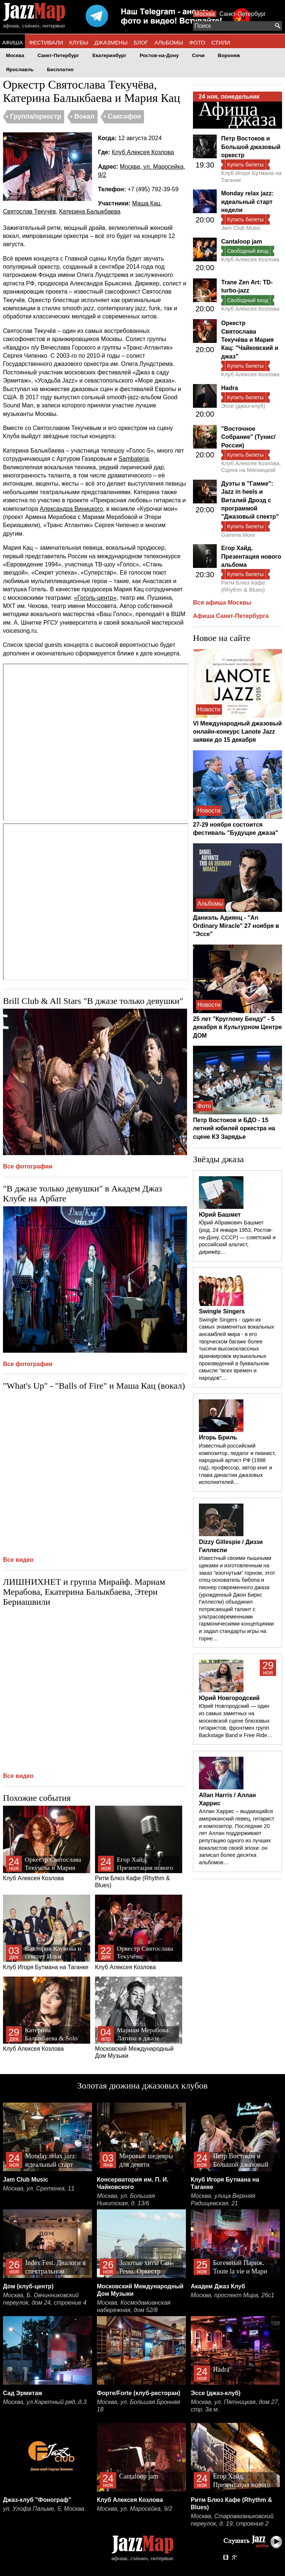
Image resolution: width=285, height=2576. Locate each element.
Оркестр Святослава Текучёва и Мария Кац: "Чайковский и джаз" (249, 340)
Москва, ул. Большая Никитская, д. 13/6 (126, 2199)
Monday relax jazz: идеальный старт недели (247, 201)
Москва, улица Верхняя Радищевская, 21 (223, 2199)
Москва (204, 14)
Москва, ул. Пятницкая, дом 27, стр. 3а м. (235, 2406)
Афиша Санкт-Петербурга (231, 616)
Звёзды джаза (218, 1159)
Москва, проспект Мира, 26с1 (232, 2295)
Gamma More (238, 535)
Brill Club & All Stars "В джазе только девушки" (93, 1001)
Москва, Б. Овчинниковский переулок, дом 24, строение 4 (44, 2299)
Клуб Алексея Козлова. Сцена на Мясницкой (251, 466)
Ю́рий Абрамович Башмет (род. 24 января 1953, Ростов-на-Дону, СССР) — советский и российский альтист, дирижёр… (237, 1237)
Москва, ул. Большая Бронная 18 (138, 2406)
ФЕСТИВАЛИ (46, 42)
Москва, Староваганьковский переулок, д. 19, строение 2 (232, 2520)
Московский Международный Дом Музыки (138, 2018)
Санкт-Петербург (242, 14)
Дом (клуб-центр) (28, 2286)
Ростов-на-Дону (159, 55)
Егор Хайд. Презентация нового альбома (251, 556)
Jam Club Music (241, 228)
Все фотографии (27, 1166)
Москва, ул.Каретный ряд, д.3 (44, 2402)
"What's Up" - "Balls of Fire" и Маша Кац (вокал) (94, 1385)
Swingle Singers (222, 1311)
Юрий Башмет (219, 1214)
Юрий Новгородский (229, 1698)
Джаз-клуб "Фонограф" (37, 2500)
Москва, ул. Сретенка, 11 (39, 2188)
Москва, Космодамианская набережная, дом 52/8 (133, 2306)
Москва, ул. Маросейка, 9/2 (134, 2509)
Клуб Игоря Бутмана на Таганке (46, 1932)
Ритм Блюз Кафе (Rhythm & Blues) (138, 1847)
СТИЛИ (220, 42)
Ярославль (20, 69)
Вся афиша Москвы (222, 602)
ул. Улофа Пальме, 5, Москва (43, 2509)
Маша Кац (146, 203)
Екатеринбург (109, 55)
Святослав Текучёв (29, 211)
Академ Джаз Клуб (218, 2286)
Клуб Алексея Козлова (143, 152)
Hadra (229, 388)
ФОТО (197, 42)
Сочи (198, 55)
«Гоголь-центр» (95, 598)
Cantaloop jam (241, 241)
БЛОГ (141, 42)
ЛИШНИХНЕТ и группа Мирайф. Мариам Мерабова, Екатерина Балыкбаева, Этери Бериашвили (84, 1592)
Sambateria (133, 459)
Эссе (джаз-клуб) (243, 406)
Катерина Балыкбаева (89, 211)
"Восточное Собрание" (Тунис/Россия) (248, 437)
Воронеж (229, 55)
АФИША (12, 42)
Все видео (18, 1560)
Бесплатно (60, 69)
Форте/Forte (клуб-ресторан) (138, 2393)
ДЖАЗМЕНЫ (111, 42)
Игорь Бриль (218, 1437)
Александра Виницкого (71, 509)
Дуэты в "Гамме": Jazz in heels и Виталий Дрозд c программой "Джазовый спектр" (250, 500)
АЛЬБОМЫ (168, 42)
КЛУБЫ (78, 42)
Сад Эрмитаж (22, 2393)
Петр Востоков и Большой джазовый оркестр (251, 146)
